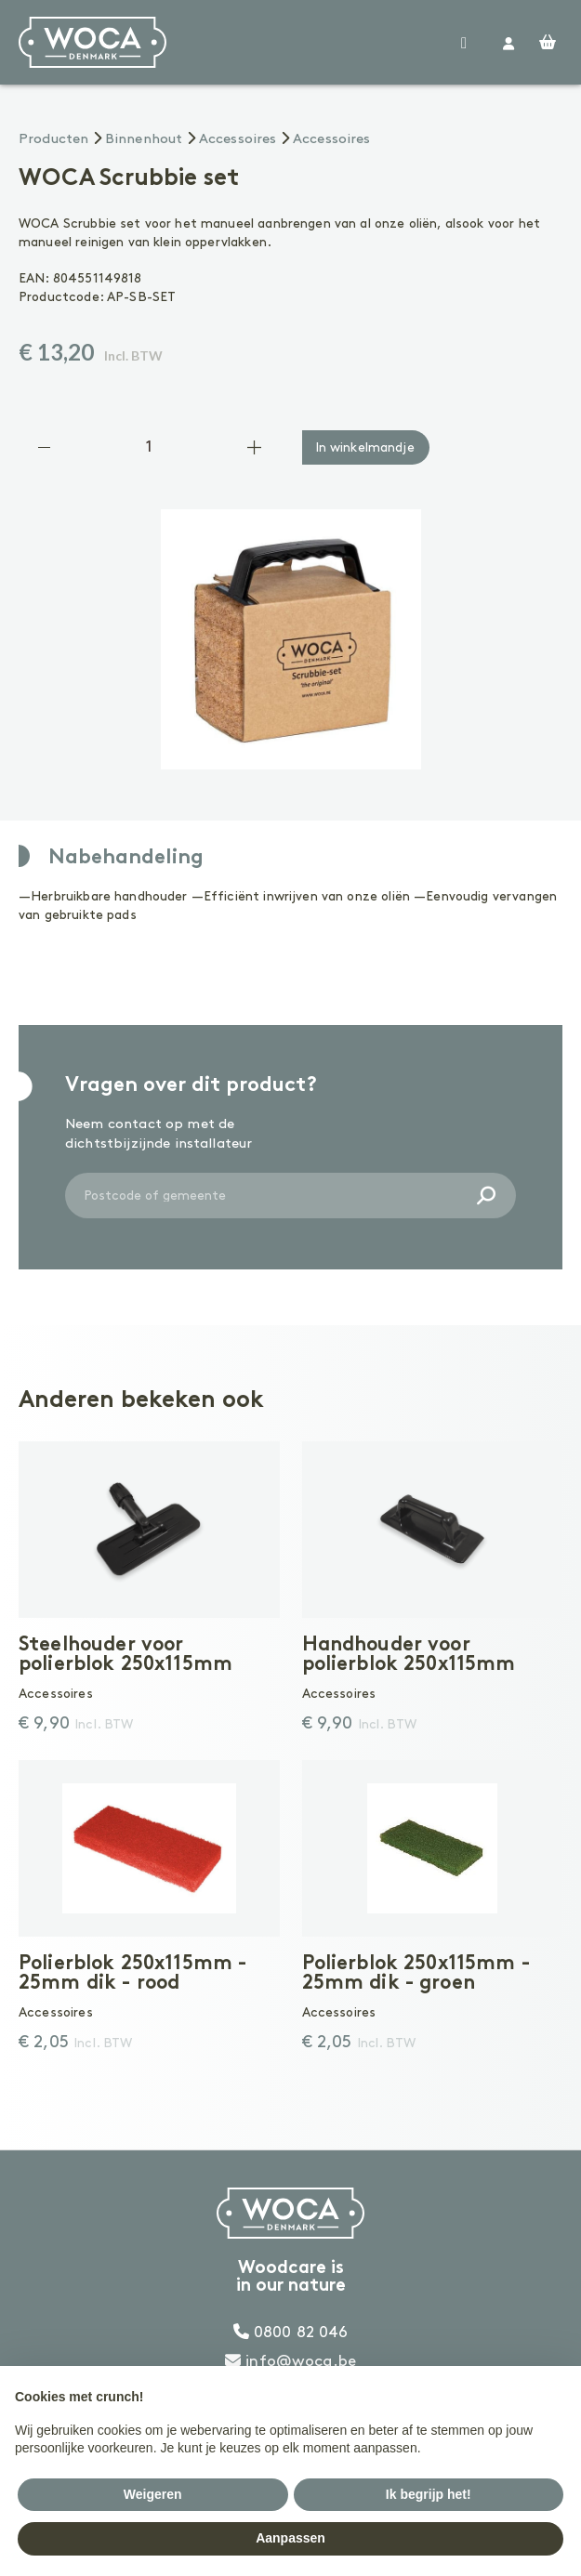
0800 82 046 (291, 2332)
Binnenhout (144, 139)
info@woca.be (290, 2361)
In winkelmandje (365, 447)
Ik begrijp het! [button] (428, 2494)
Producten (53, 139)
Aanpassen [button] (290, 2537)
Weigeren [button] (153, 2494)
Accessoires (238, 139)
